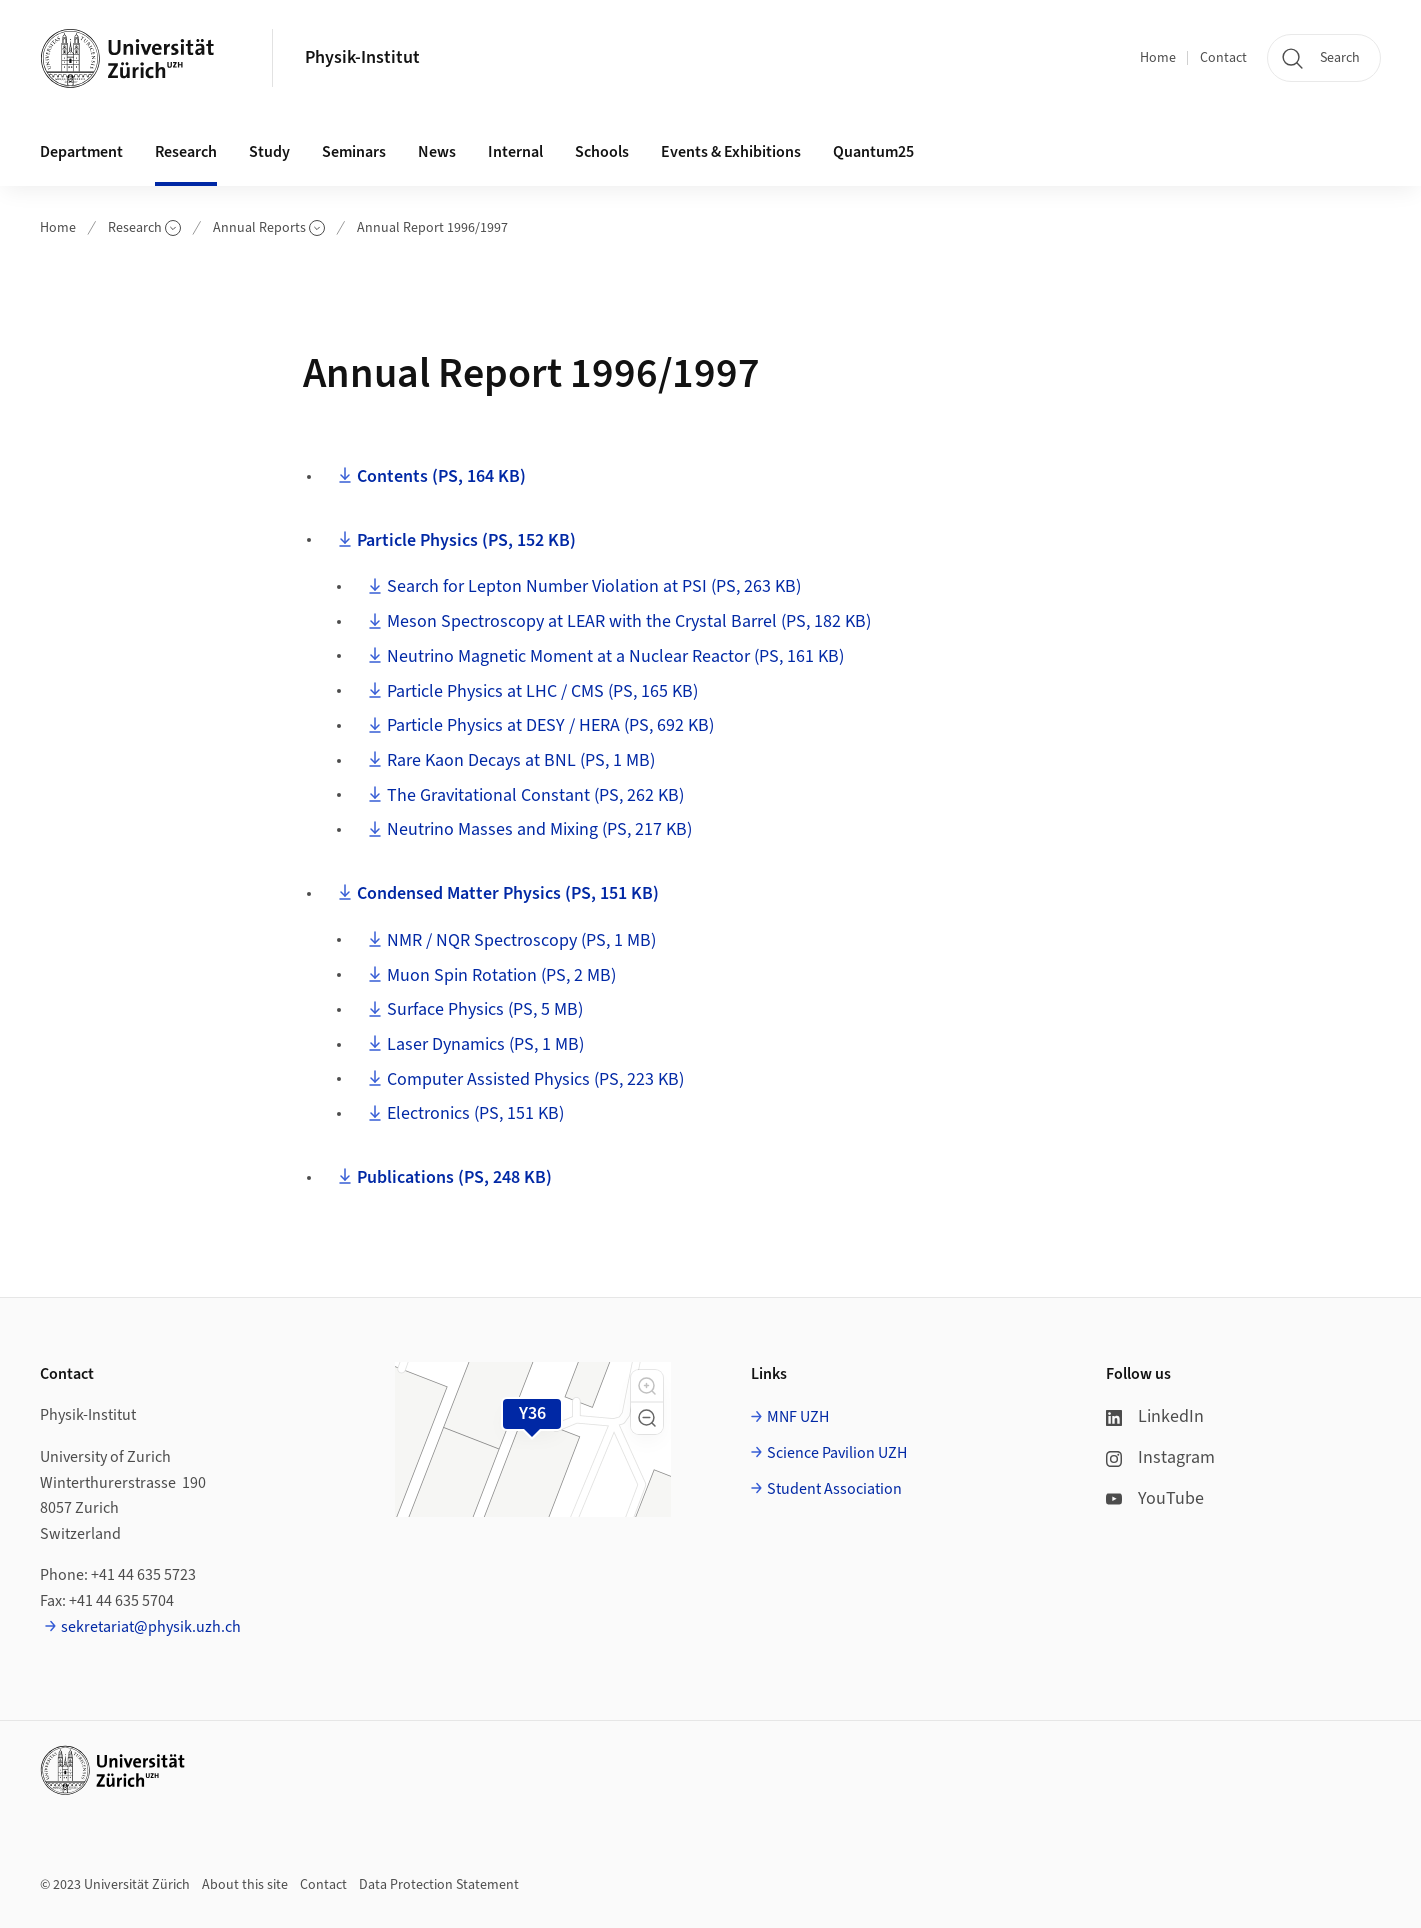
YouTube (1155, 1498)
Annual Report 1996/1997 (432, 228)
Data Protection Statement (439, 1885)
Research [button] (186, 152)
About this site (245, 1885)
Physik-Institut (362, 57)
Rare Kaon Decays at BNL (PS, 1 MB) (521, 760)
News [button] (437, 152)
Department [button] (81, 152)
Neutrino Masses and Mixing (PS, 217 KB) (539, 829)
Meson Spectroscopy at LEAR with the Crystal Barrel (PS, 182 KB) (629, 621)
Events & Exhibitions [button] (731, 152)
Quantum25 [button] (873, 152)
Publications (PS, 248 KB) (454, 1177)
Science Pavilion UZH (837, 1453)
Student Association (834, 1489)
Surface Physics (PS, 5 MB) (485, 1009)
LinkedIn (1155, 1416)
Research (144, 228)
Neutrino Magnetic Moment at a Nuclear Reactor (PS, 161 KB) (615, 656)
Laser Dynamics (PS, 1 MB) (485, 1044)
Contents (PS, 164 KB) (441, 476)
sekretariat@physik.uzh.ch (151, 1627)
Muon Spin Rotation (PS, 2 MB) (501, 975)
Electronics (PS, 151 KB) (475, 1113)
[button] (647, 1386)
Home (1158, 58)
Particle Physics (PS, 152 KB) (466, 540)
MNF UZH (798, 1417)
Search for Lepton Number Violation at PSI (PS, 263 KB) (594, 586)
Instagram (1160, 1457)
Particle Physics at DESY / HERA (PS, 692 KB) (550, 725)
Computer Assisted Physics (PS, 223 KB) (535, 1079)
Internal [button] (515, 152)
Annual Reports (269, 228)
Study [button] (269, 152)
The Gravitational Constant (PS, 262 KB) (535, 795)
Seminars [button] (354, 152)
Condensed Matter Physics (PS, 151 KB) (508, 893)
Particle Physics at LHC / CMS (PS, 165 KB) (542, 691)
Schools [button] (602, 152)
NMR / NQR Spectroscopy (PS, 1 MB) (521, 940)
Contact (1223, 58)
